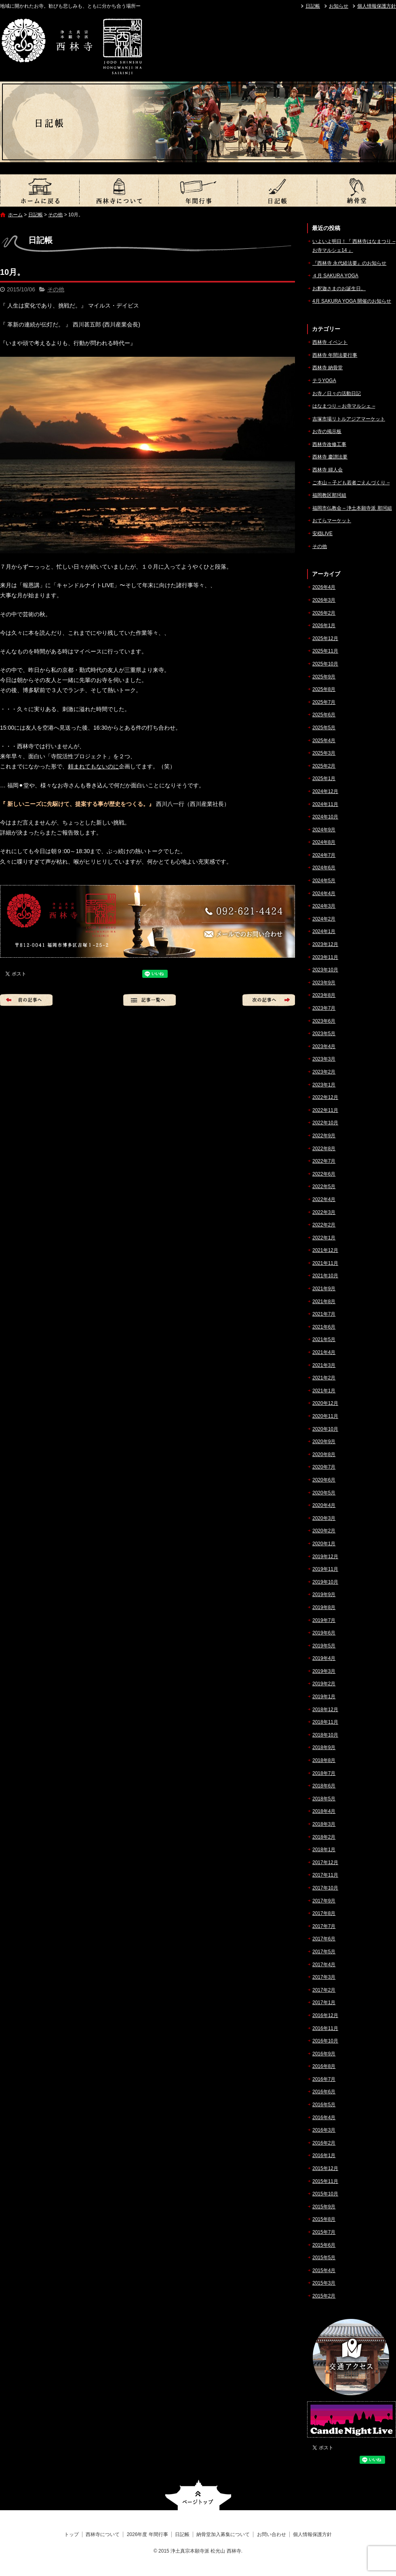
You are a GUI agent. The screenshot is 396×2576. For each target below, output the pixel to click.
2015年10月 (325, 2194)
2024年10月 (325, 817)
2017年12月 (325, 1862)
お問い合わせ (271, 2534)
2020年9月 (323, 1441)
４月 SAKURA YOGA (335, 275)
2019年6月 (323, 1633)
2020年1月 (323, 1543)
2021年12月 (325, 1250)
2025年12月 (325, 638)
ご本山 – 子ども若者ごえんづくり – (351, 482)
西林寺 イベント (330, 342)
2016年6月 (323, 2092)
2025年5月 (323, 727)
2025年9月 (323, 677)
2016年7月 (323, 2079)
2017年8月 (323, 1913)
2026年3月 (323, 600)
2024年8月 (323, 842)
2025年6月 (323, 715)
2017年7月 (323, 1926)
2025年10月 (325, 664)
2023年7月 (323, 1008)
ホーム (15, 215)
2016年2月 (323, 2143)
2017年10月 (325, 1888)
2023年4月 (323, 1046)
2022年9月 (323, 1135)
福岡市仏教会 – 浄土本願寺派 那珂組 (352, 508)
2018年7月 (323, 1773)
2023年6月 (323, 1021)
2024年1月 (323, 931)
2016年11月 (325, 2028)
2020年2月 (323, 1531)
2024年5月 (323, 880)
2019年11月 (325, 1569)
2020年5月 (323, 1493)
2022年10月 (325, 1123)
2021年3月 (323, 1365)
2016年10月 (325, 2041)
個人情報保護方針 (376, 6)
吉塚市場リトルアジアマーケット (348, 419)
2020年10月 (325, 1429)
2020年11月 (325, 1416)
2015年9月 (323, 2207)
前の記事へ (26, 1000)
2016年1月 (323, 2155)
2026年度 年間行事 (198, 190)
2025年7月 (323, 702)
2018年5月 (323, 1799)
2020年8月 (323, 1454)
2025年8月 (323, 689)
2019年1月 (323, 1696)
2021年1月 (323, 1391)
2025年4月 (323, 740)
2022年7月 (323, 1161)
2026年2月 (323, 613)
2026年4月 (323, 587)
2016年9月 (323, 2054)
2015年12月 (325, 2168)
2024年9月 (323, 830)
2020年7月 (323, 1467)
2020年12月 (325, 1403)
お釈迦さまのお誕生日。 (339, 288)
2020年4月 (323, 1505)
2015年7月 (323, 2232)
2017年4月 (323, 1964)
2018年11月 (325, 1722)
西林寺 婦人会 (327, 470)
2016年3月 (323, 2130)
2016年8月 (323, 2066)
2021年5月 (323, 1339)
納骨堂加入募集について (356, 190)
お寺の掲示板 (326, 431)
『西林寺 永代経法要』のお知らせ (349, 263)
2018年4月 (323, 1811)
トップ (39, 190)
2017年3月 (323, 1977)
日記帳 (312, 6)
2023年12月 (325, 944)
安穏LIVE (322, 533)
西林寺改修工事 (329, 444)
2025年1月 (323, 778)
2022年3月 (323, 1212)
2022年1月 (323, 1238)
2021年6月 (323, 1327)
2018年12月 (325, 1709)
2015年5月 (323, 2257)
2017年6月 (323, 1939)
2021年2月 (323, 1378)
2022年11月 (325, 1110)
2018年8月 (323, 1760)
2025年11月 (325, 651)
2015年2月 (323, 2296)
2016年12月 (325, 2015)
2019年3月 (323, 1671)
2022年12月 (325, 1097)
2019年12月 (325, 1556)
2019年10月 (325, 1582)
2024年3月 (323, 906)
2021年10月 (325, 1276)
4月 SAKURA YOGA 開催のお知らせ (351, 301)
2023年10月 (325, 970)
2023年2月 (323, 1072)
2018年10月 (325, 1735)
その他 (55, 215)
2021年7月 (323, 1314)
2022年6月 (323, 1174)
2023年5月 (323, 1033)
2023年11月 (325, 957)
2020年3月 (323, 1518)
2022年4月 (323, 1199)
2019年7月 (323, 1620)
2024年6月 (323, 868)
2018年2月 (323, 1837)
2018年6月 (323, 1786)
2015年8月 (323, 2219)
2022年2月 (323, 1225)
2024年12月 (325, 791)
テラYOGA (324, 380)
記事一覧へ (149, 1000)
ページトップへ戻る (198, 2495)
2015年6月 (323, 2245)
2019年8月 (323, 1607)
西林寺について (118, 190)
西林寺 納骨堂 (327, 367)
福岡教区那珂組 (329, 495)
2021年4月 (323, 1352)
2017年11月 (325, 1875)
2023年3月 (323, 1059)
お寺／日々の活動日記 (336, 393)
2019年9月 (323, 1594)
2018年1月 (323, 1849)
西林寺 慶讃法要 (330, 457)
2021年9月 (323, 1288)
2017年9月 (323, 1901)
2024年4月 (323, 893)
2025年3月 (323, 753)
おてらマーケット (331, 520)
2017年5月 (323, 1951)
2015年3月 (323, 2283)
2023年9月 (323, 983)
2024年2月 (323, 919)
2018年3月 (323, 1824)
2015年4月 (323, 2270)
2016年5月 (323, 2104)
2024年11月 (325, 804)
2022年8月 (323, 1148)
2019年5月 (323, 1646)
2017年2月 (323, 1990)
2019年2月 (323, 1684)
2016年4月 (323, 2117)
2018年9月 (323, 1747)
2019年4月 (323, 1658)
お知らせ (338, 6)
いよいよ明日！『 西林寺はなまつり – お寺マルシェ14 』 (353, 246)
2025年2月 (323, 766)
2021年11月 (325, 1263)
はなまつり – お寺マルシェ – (343, 406)
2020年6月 (323, 1480)
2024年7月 (323, 855)
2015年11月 (325, 2181)
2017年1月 (323, 2002)
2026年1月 (323, 625)
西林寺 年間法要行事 (334, 355)
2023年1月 (323, 1085)
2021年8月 (323, 1301)
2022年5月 (323, 1186)
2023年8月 (323, 995)
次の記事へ (268, 1000)
